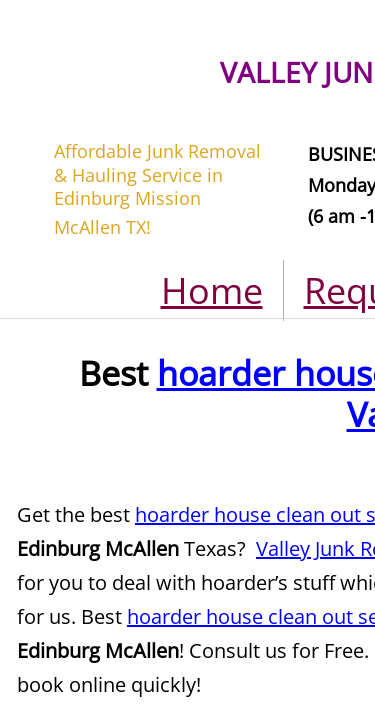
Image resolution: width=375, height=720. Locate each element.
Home (212, 290)
